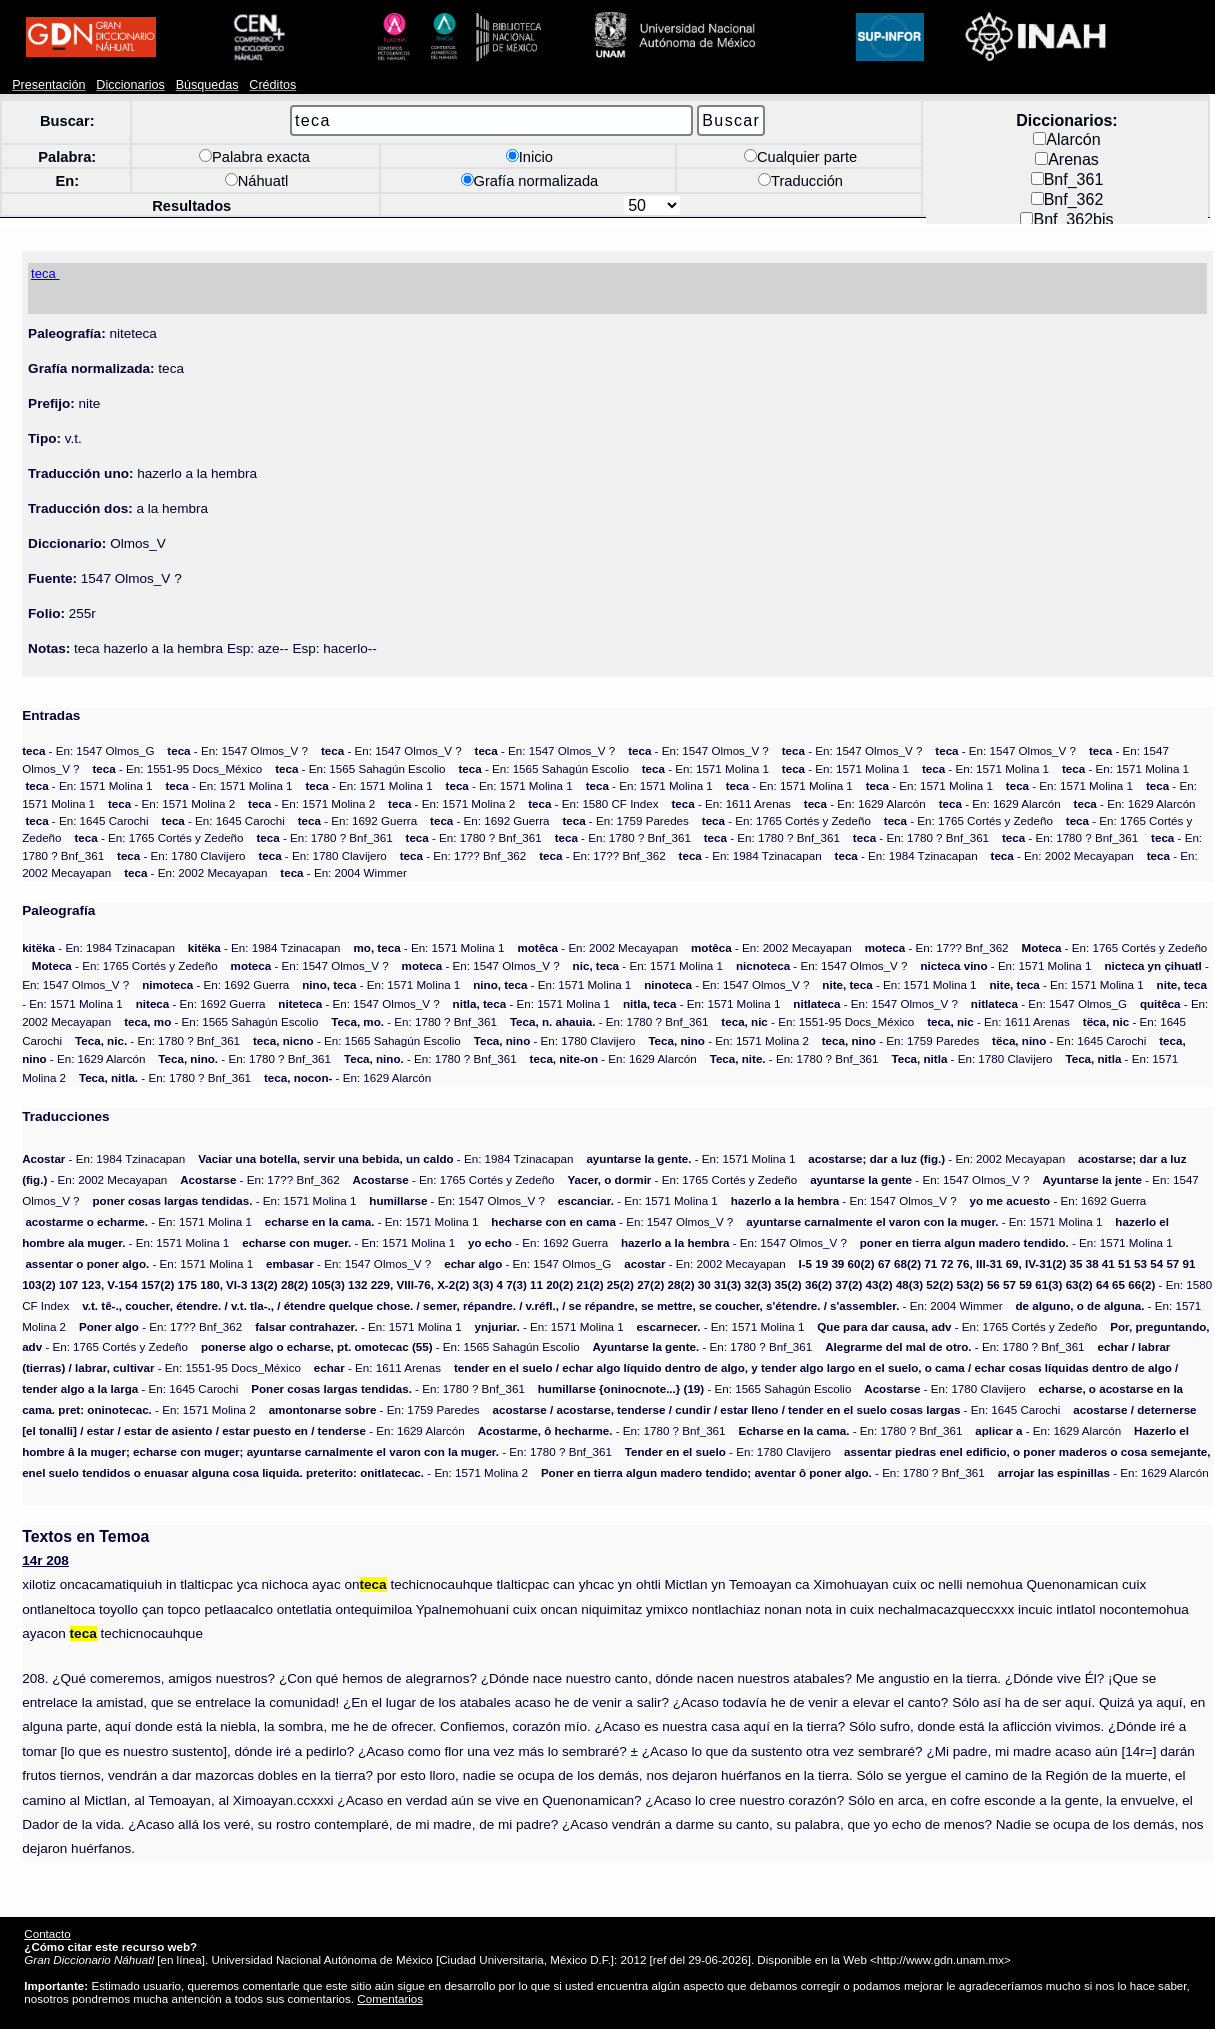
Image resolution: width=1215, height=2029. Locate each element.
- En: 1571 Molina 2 (171, 803)
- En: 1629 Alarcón (865, 803)
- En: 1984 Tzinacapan (750, 855)
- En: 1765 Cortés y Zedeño (786, 820)
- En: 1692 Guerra (357, 820)
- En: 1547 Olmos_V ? (237, 750)
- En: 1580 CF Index (593, 803)
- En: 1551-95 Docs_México (177, 768)
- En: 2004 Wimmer (343, 872)
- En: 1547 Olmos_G (88, 750)
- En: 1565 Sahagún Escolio (360, 768)
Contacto (47, 1933)
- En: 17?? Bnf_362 (463, 855)
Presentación (48, 85)
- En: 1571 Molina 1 (705, 768)
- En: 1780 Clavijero (181, 855)
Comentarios (390, 1998)
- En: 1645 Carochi (86, 820)
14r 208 (45, 1560)
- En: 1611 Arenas (730, 803)
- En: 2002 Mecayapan (1062, 855)
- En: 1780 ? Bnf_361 (324, 837)
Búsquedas (207, 85)
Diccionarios (130, 85)
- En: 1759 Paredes (625, 820)
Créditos (272, 85)
